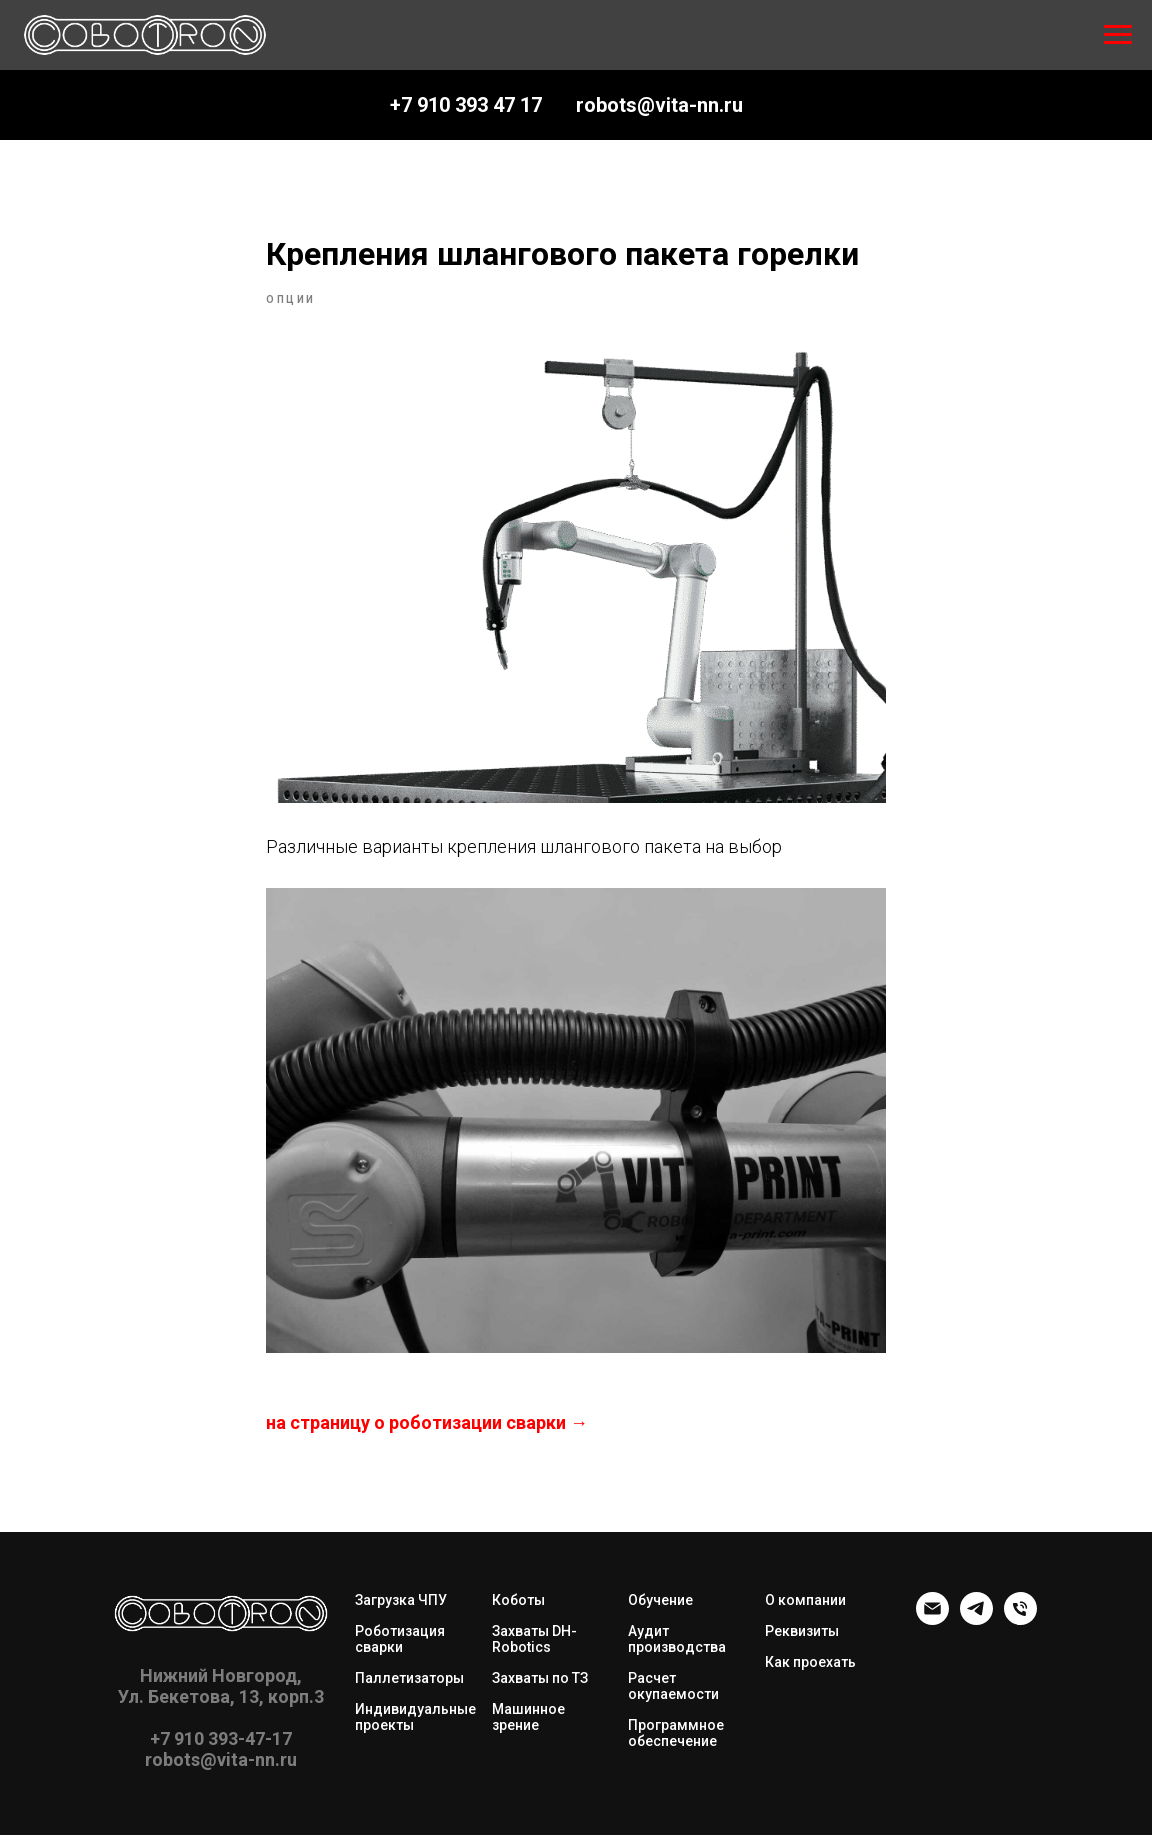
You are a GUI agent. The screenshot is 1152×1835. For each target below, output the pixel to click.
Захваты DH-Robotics (534, 1639)
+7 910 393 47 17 (466, 105)
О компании (805, 1600)
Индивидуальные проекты (415, 1717)
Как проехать (810, 1662)
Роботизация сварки (400, 1639)
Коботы (518, 1600)
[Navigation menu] (1118, 35)
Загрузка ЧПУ (401, 1600)
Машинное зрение (528, 1717)
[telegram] (976, 1619)
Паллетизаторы (409, 1678)
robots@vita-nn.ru (659, 105)
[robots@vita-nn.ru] (932, 1619)
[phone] (1020, 1619)
